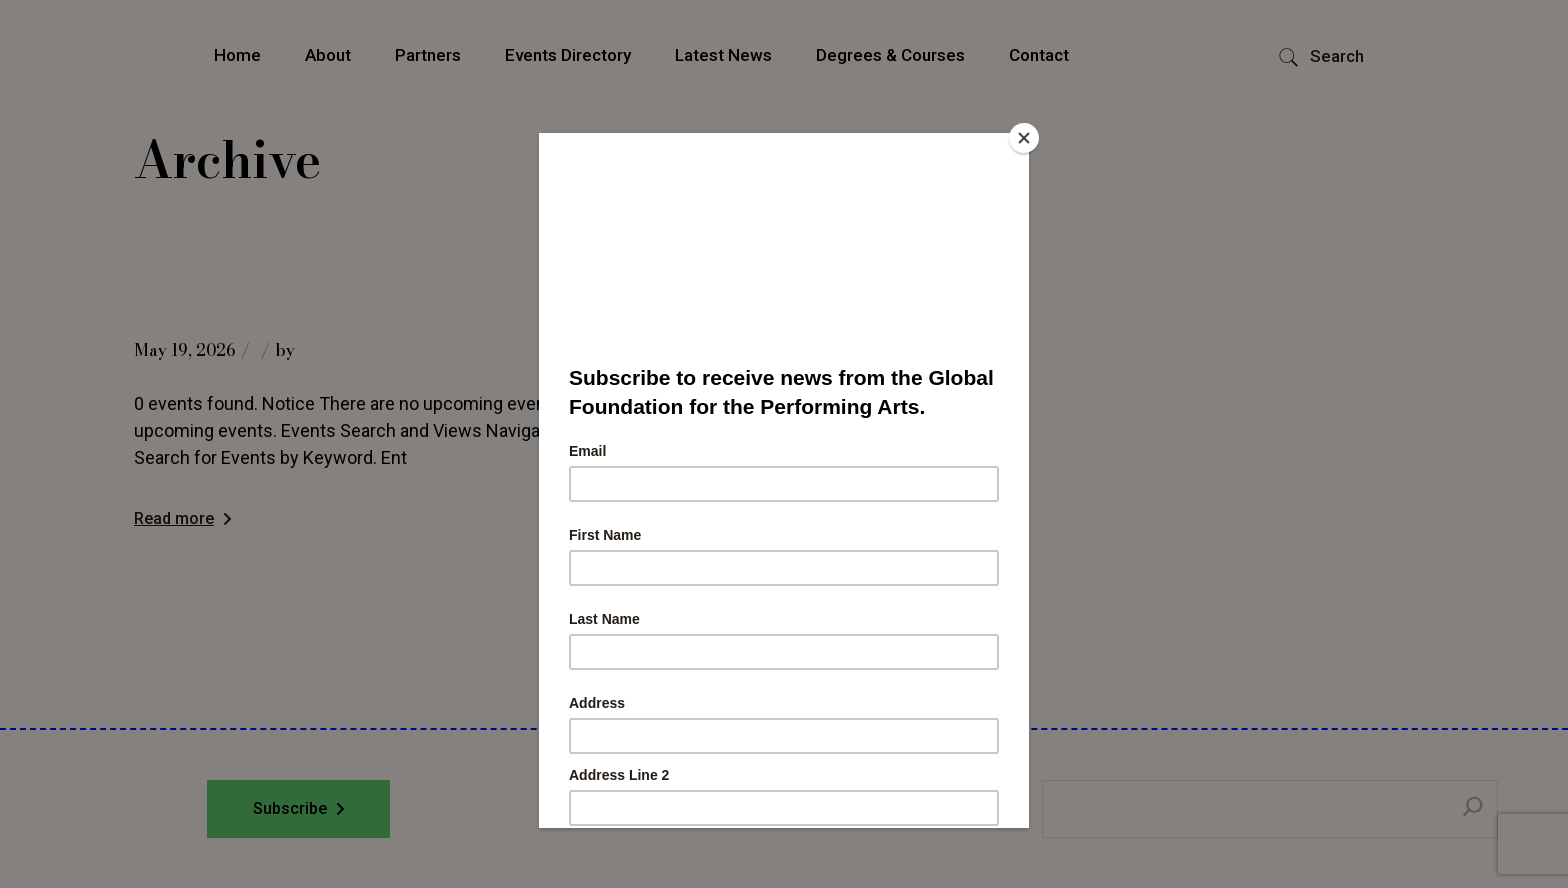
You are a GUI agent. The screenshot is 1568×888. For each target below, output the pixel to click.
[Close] (1024, 138)
